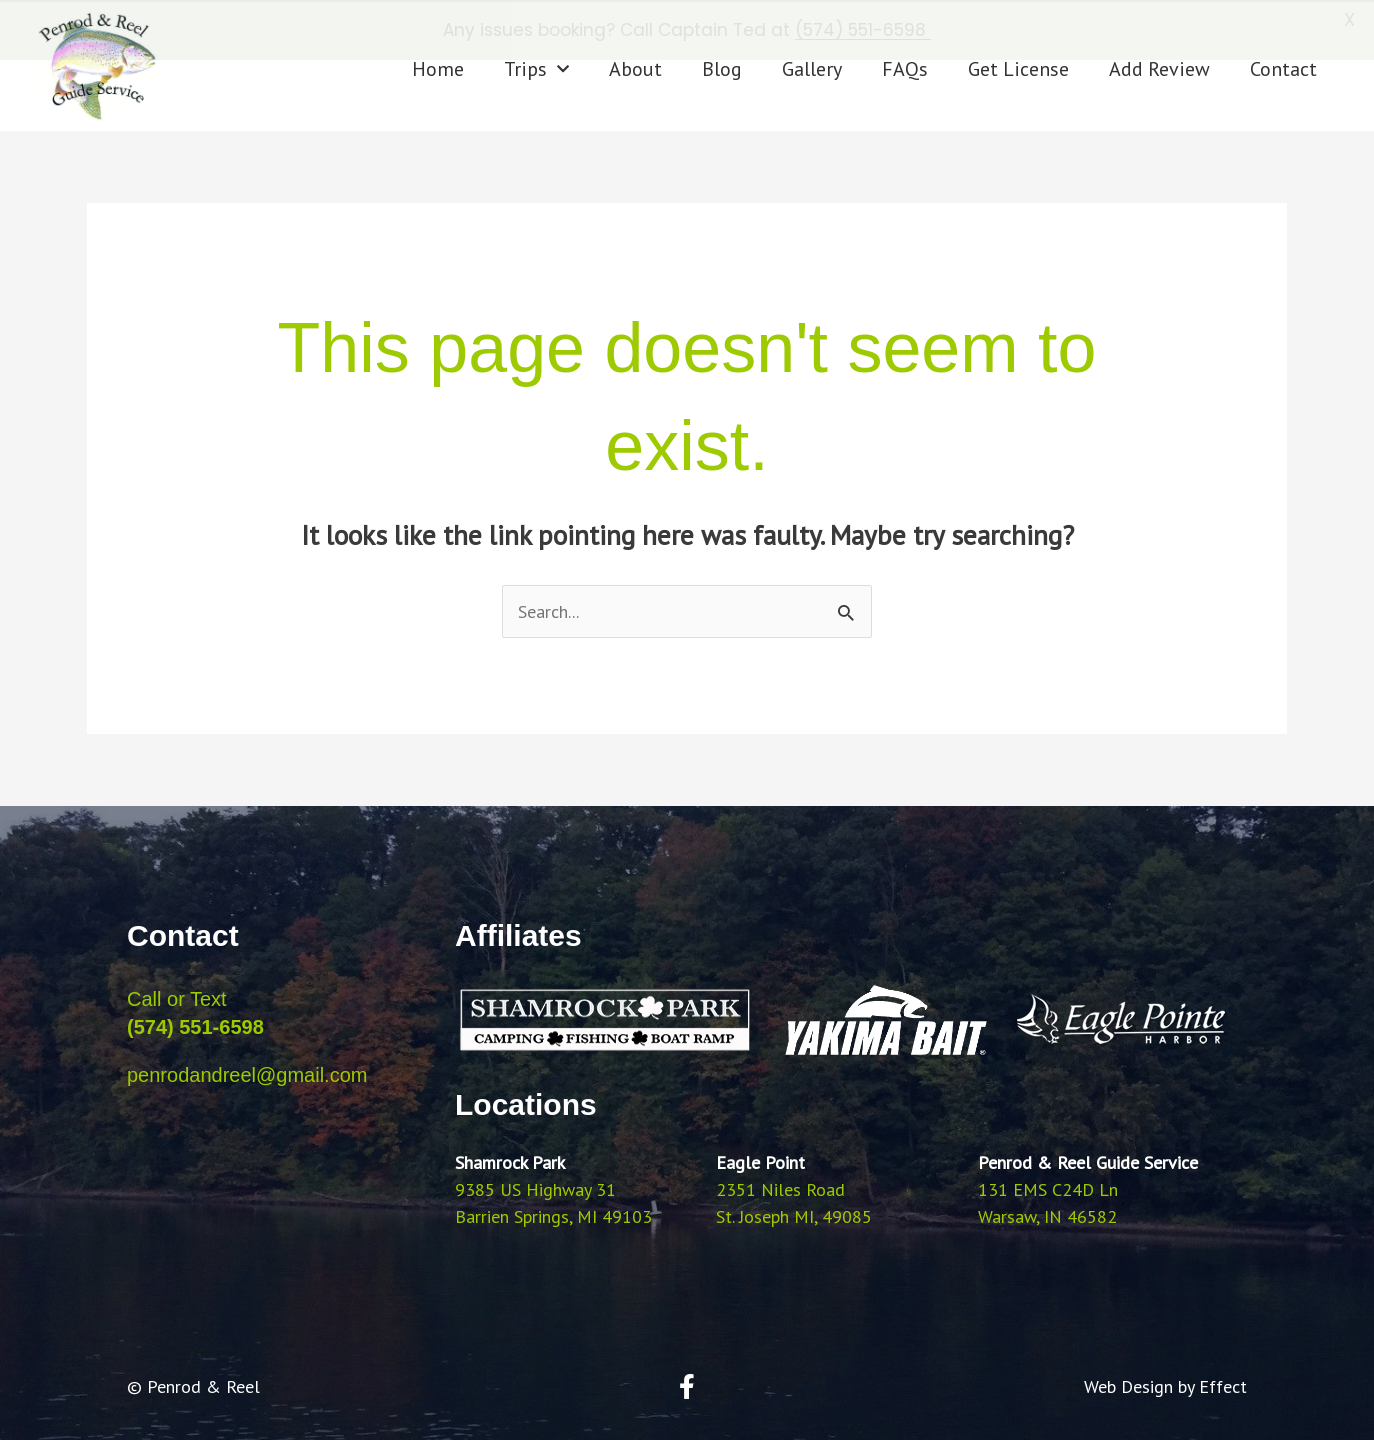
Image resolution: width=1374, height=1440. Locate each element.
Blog (722, 68)
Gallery (812, 68)
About (635, 68)
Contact (1283, 68)
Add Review (1159, 68)
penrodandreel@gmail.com (247, 1073)
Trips (536, 68)
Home (438, 68)
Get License (1018, 68)
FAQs (905, 68)
